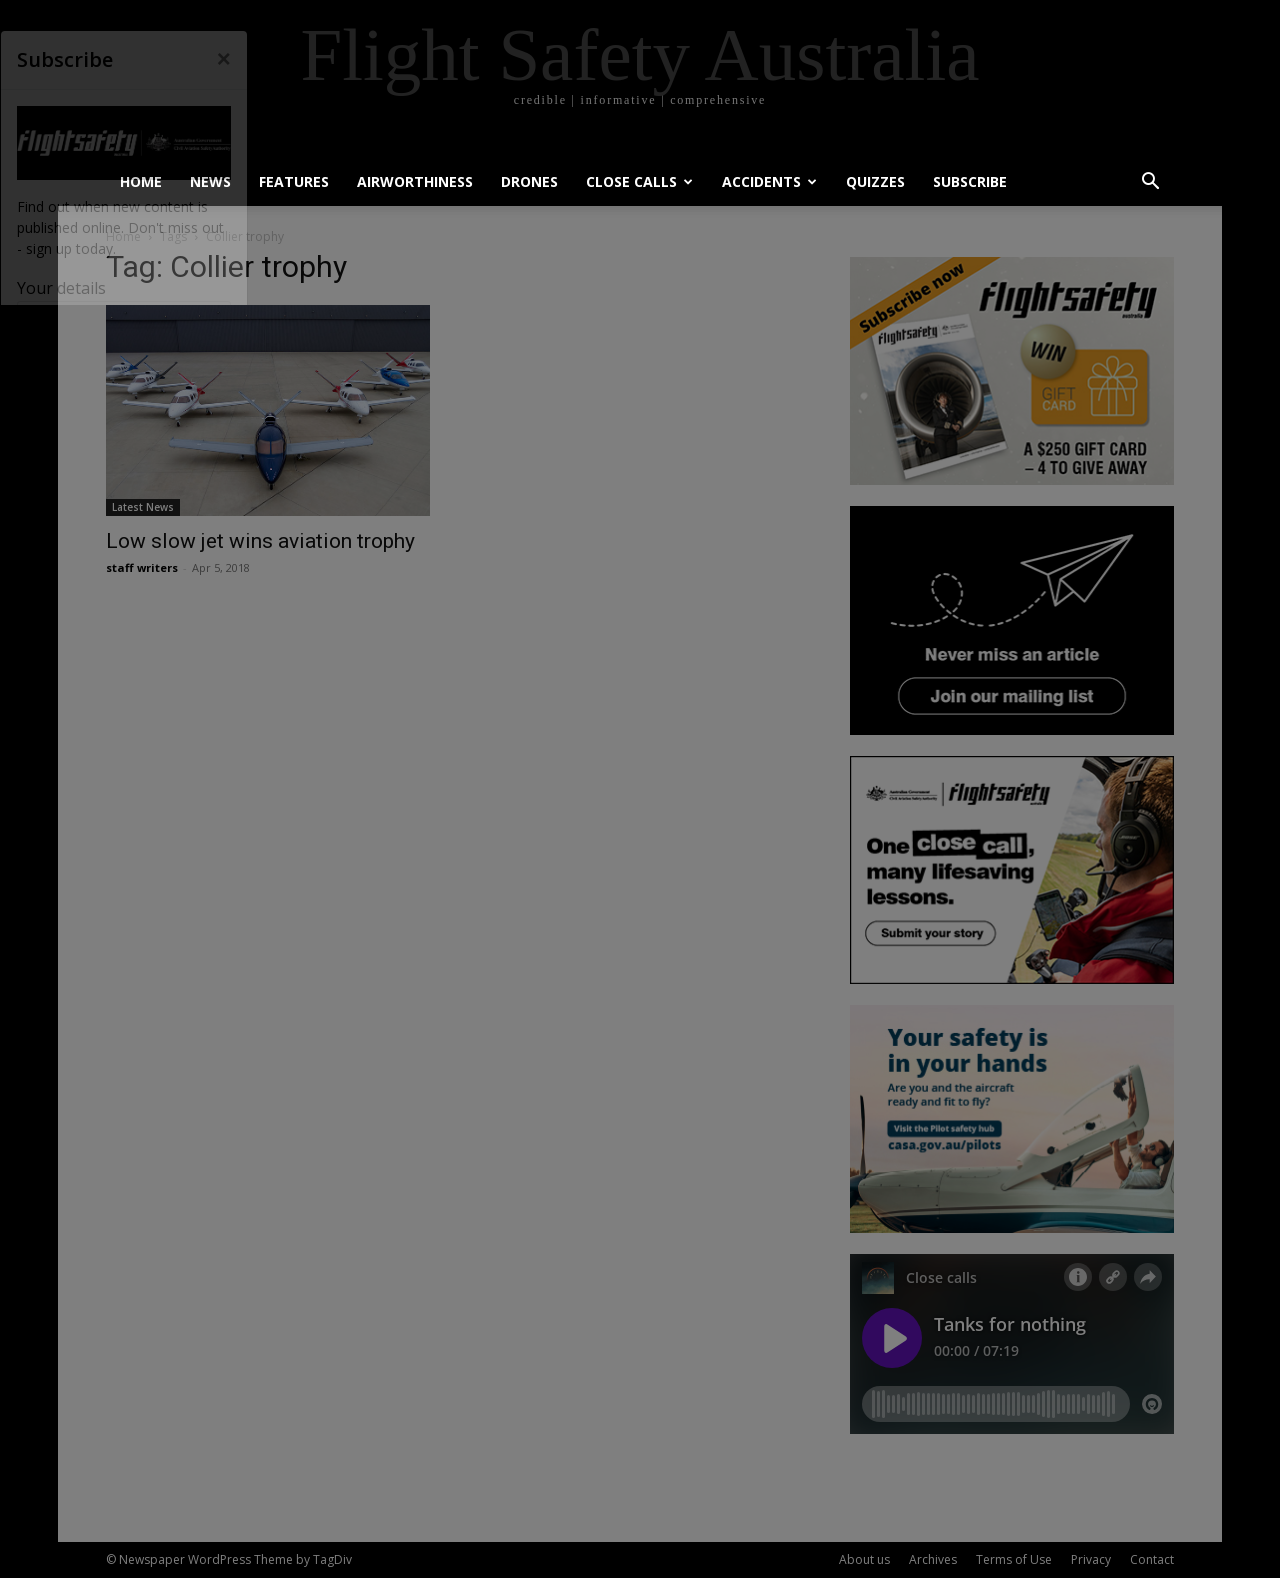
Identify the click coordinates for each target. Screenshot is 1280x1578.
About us (864, 1559)
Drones (529, 181)
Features (294, 181)
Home (141, 181)
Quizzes (875, 181)
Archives (933, 1559)
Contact (1152, 1559)
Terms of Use (1014, 1559)
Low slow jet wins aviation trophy (260, 541)
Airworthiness (415, 181)
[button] (1150, 183)
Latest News (143, 507)
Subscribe (970, 181)
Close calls (639, 181)
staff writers (142, 567)
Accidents (769, 181)
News (210, 181)
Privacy (1091, 1559)
